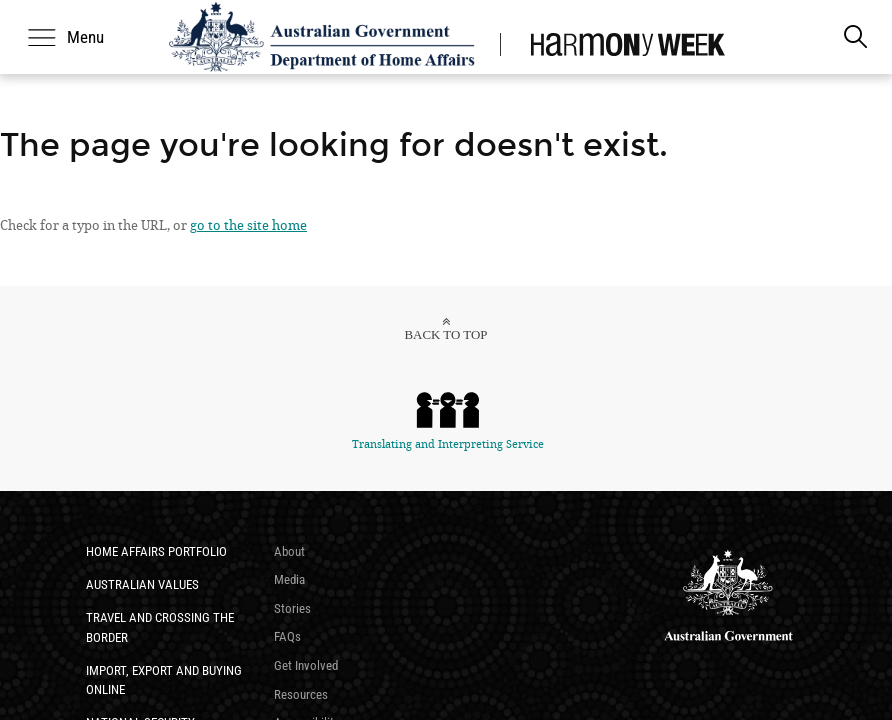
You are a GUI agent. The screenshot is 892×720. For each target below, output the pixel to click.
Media (289, 579)
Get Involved (306, 665)
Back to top (446, 334)
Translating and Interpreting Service (448, 420)
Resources (301, 694)
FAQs (287, 636)
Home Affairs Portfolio (156, 551)
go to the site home (248, 225)
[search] (855, 37)
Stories (292, 608)
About (289, 551)
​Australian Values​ (142, 584)
